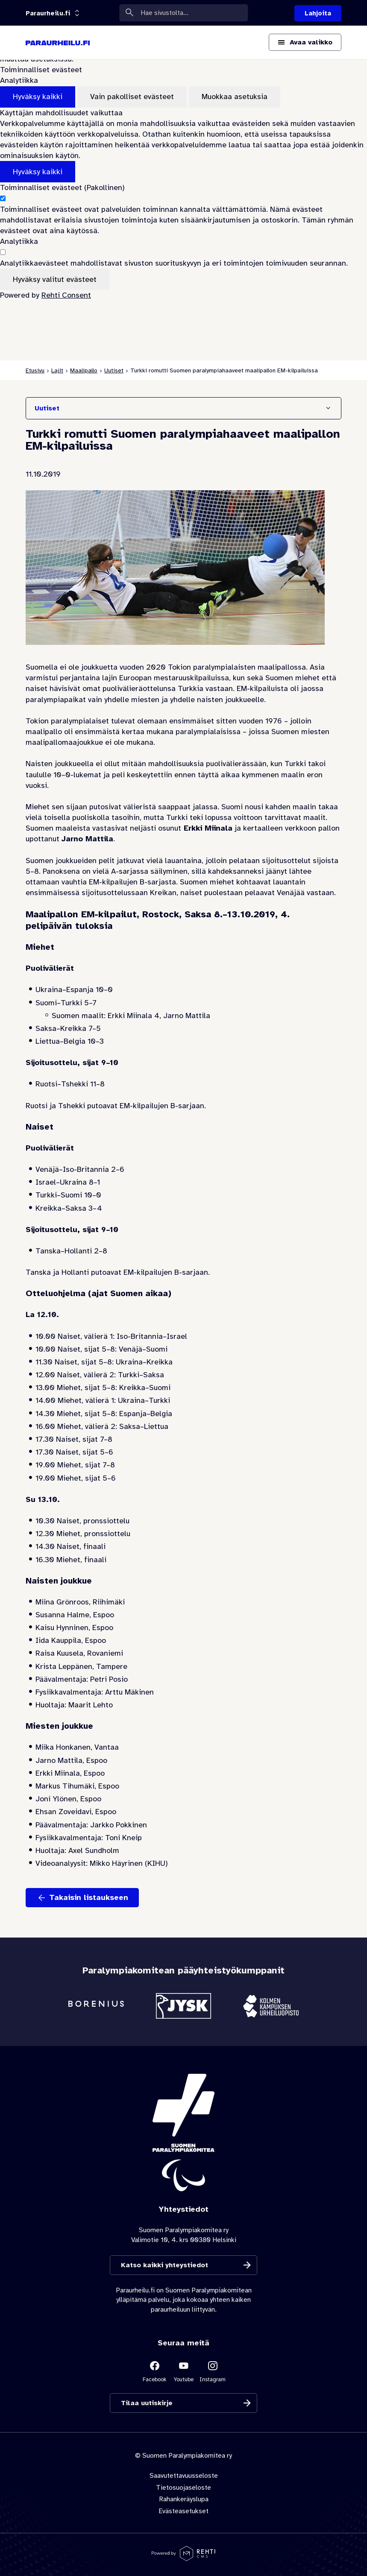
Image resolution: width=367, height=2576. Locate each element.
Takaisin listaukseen (88, 1897)
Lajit (57, 370)
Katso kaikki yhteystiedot (164, 2265)
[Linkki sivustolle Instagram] (212, 2371)
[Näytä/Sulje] (328, 408)
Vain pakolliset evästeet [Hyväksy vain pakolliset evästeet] (132, 96)
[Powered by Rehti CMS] (183, 2557)
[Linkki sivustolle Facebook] (154, 2371)
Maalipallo (83, 370)
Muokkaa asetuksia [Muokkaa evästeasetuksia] (234, 96)
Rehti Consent (66, 295)
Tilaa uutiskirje (147, 2403)
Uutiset (113, 370)
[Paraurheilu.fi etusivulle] (58, 43)
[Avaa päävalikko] (305, 42)
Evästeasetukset (183, 2511)
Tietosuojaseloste (183, 2487)
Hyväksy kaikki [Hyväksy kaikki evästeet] (37, 96)
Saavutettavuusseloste (184, 2475)
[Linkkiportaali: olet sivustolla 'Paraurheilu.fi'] (48, 13)
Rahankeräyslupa (183, 2499)
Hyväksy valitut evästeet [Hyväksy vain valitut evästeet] (55, 279)
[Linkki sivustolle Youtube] (183, 2371)
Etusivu (35, 370)
